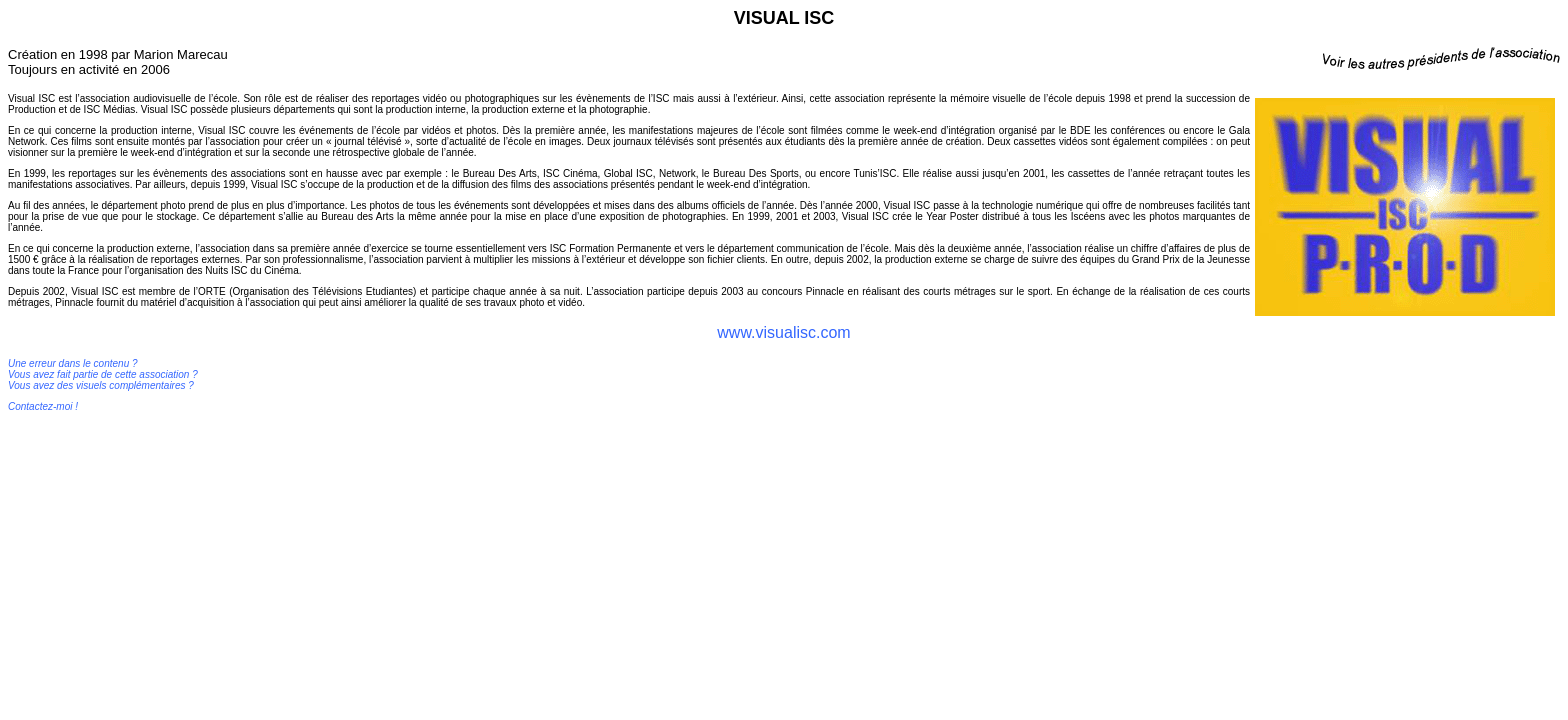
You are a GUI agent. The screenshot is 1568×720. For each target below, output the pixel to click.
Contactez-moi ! (43, 406)
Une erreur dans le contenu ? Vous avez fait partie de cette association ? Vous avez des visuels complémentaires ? (103, 374)
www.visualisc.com (783, 332)
